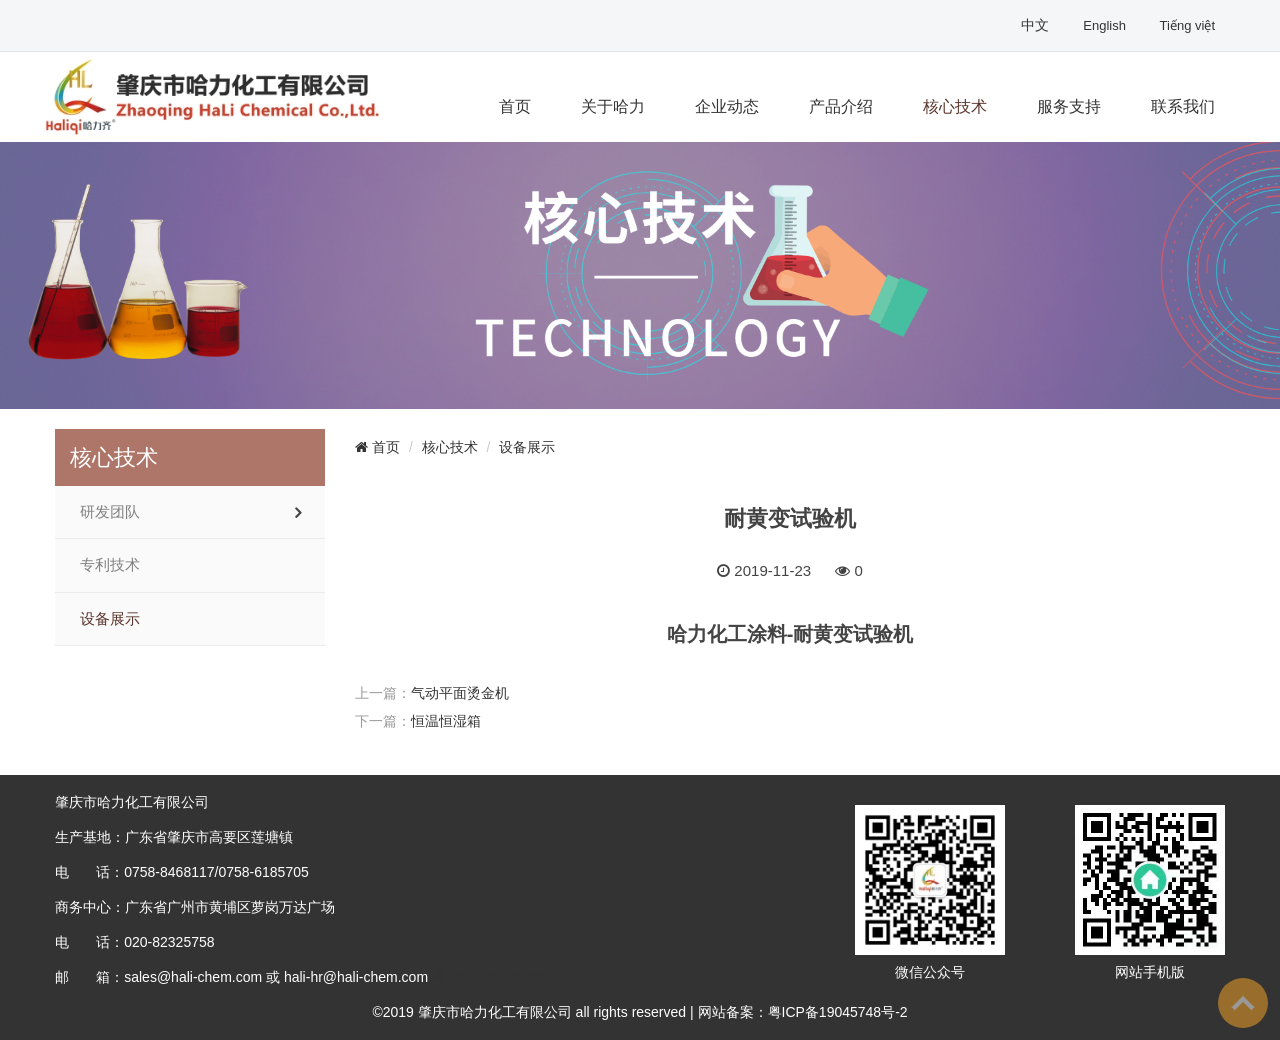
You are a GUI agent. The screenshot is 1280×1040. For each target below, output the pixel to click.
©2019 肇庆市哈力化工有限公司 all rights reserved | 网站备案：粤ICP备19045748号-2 (639, 1012)
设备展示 (110, 619)
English (1106, 25)
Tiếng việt (1187, 25)
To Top (1243, 1003)
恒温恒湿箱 (446, 721)
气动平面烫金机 (460, 693)
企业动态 (727, 106)
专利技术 (110, 565)
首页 (515, 106)
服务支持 (1069, 106)
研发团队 (110, 512)
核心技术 (955, 106)
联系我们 (1183, 106)
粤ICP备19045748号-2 (502, 977)
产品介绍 (841, 106)
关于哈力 (613, 106)
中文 (1037, 25)
